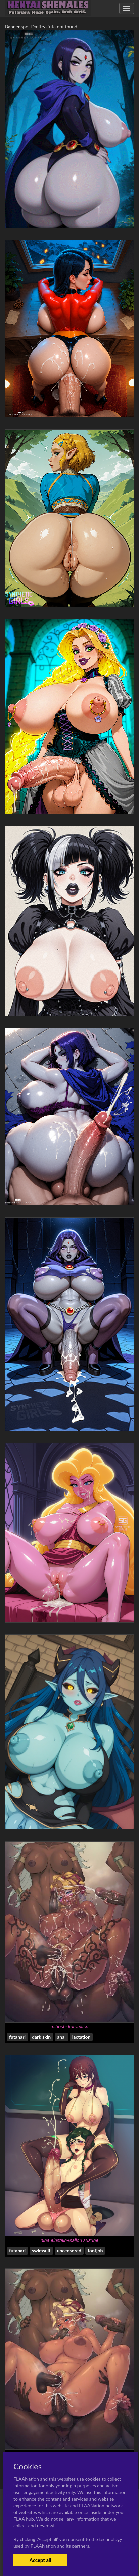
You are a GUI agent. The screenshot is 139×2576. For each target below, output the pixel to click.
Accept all (40, 2560)
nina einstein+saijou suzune (69, 2240)
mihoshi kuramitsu (70, 2026)
